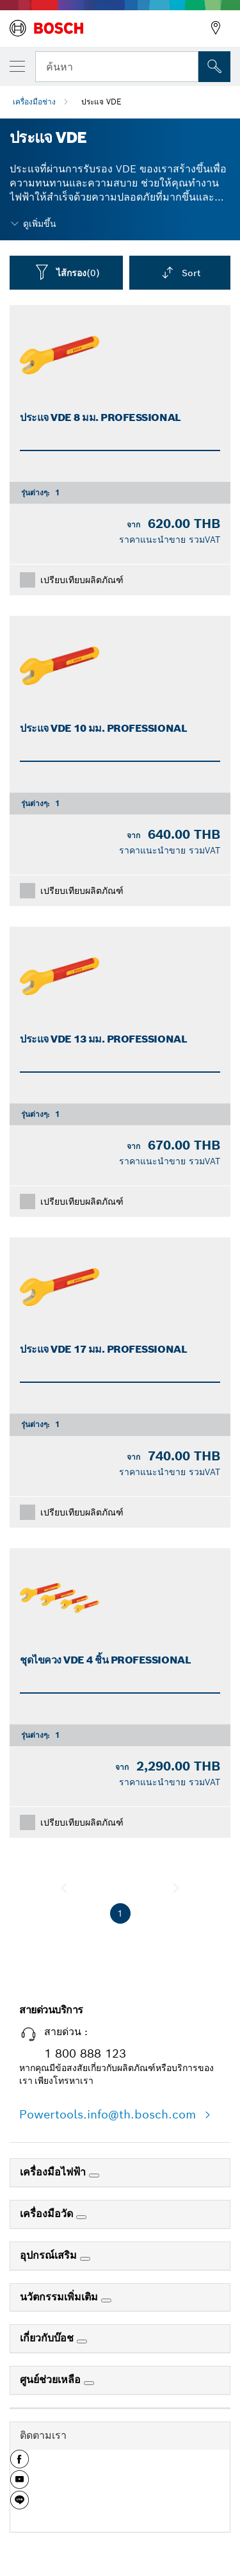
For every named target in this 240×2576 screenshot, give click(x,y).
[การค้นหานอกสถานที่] (214, 66)
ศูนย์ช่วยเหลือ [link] (52, 2379)
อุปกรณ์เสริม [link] (50, 2255)
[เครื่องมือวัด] (81, 2217)
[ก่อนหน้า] (64, 1888)
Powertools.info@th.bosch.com (109, 2114)
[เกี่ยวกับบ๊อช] (82, 2341)
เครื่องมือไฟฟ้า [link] (54, 2172)
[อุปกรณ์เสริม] (85, 2259)
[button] (19, 2464)
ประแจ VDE (101, 101)
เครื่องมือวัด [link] (48, 2213)
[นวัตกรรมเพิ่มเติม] (106, 2300)
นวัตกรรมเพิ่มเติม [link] (60, 2297)
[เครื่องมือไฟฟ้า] (94, 2175)
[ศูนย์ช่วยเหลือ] (89, 2383)
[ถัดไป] (176, 1888)
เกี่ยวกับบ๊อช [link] (48, 2338)
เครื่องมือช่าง (34, 101)
